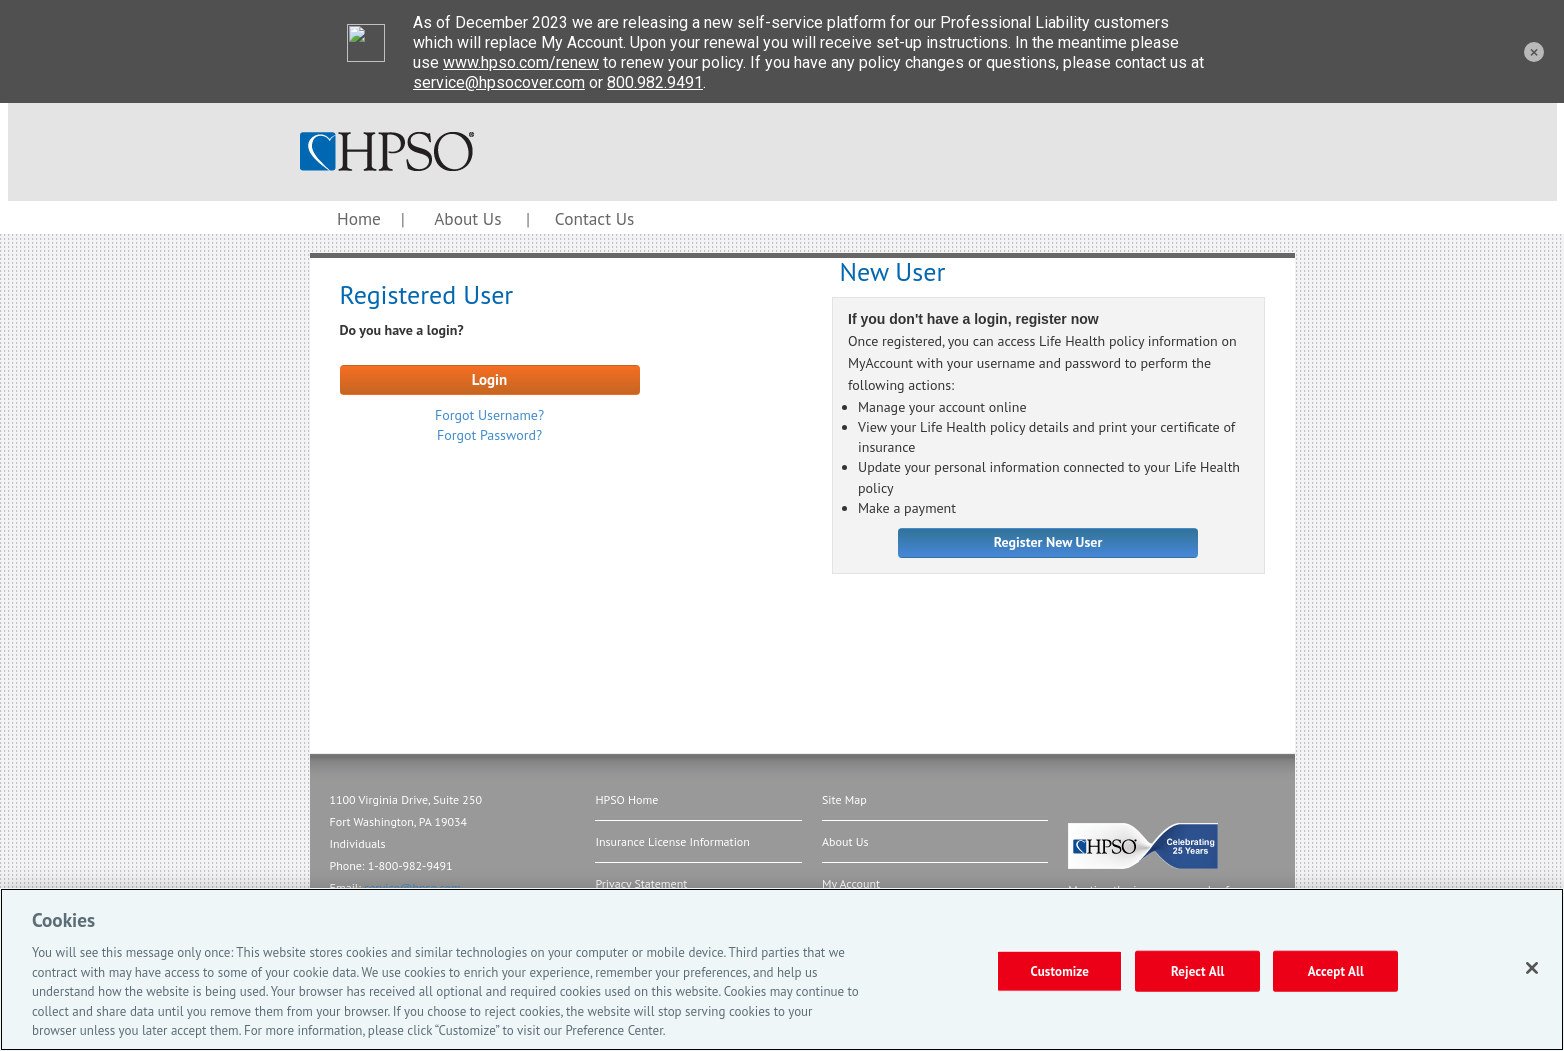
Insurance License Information (672, 841)
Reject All (1198, 970)
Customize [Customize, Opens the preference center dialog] (1059, 970)
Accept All (1336, 970)
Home (359, 218)
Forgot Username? (489, 415)
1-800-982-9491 (410, 865)
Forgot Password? (489, 435)
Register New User (1048, 542)
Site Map (844, 799)
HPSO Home (626, 799)
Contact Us (594, 218)
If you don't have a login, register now (973, 320)
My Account (851, 883)
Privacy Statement (641, 883)
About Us (467, 218)
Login (490, 379)
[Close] (1532, 968)
